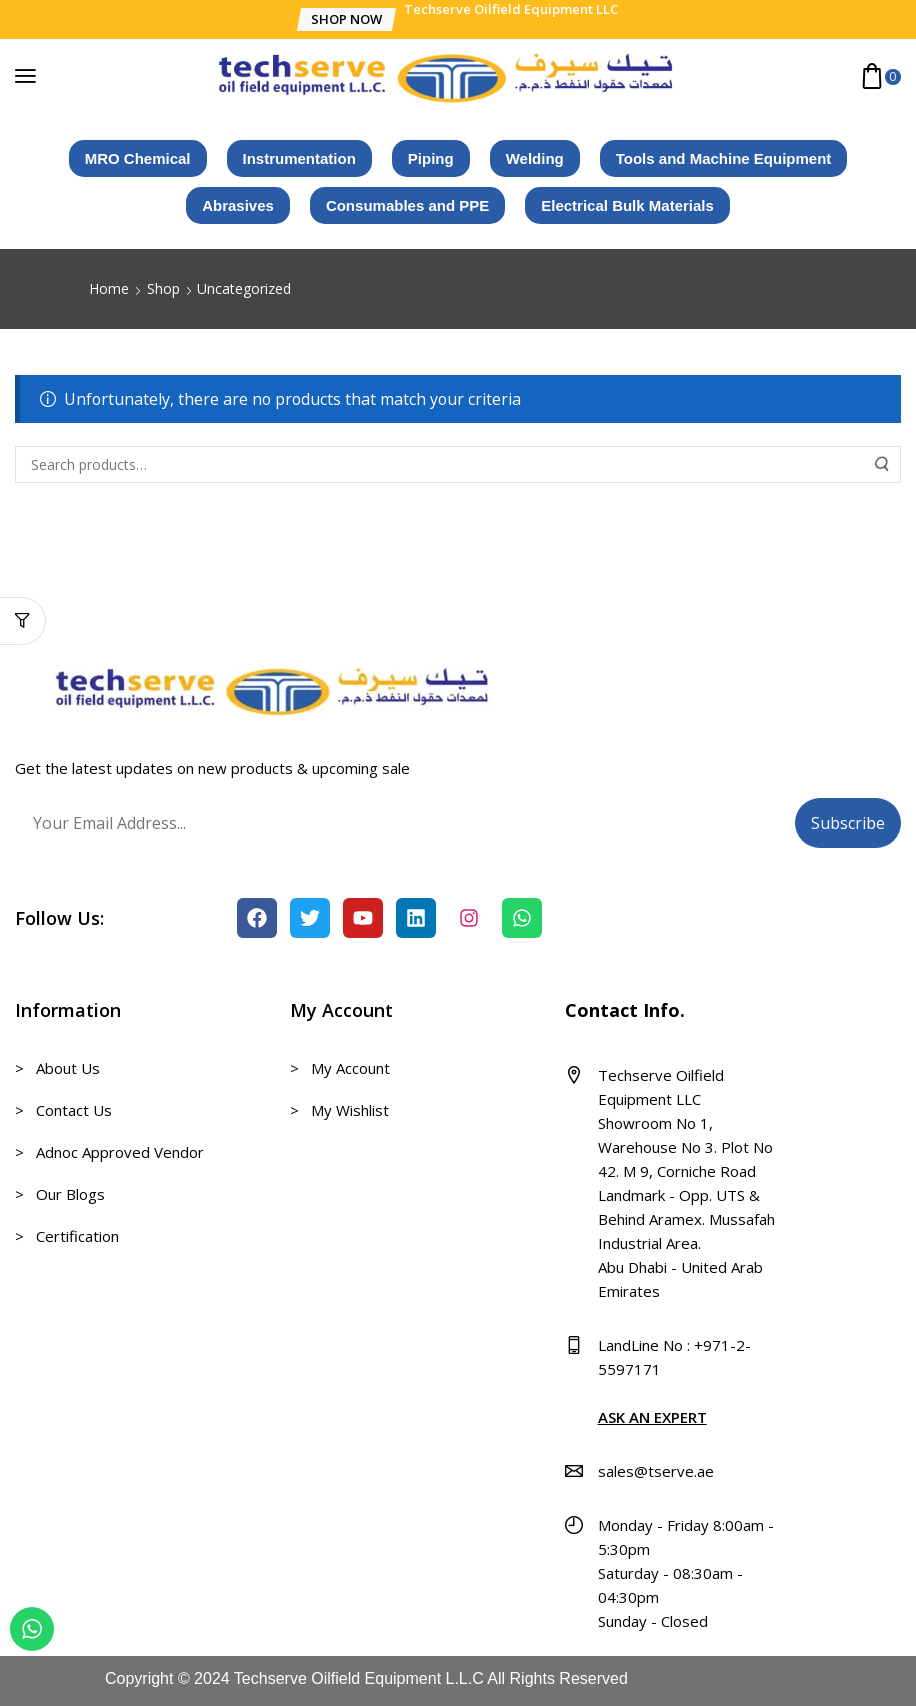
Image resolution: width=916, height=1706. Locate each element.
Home (109, 288)
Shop (163, 288)
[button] (345, 19)
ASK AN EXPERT (652, 1417)
